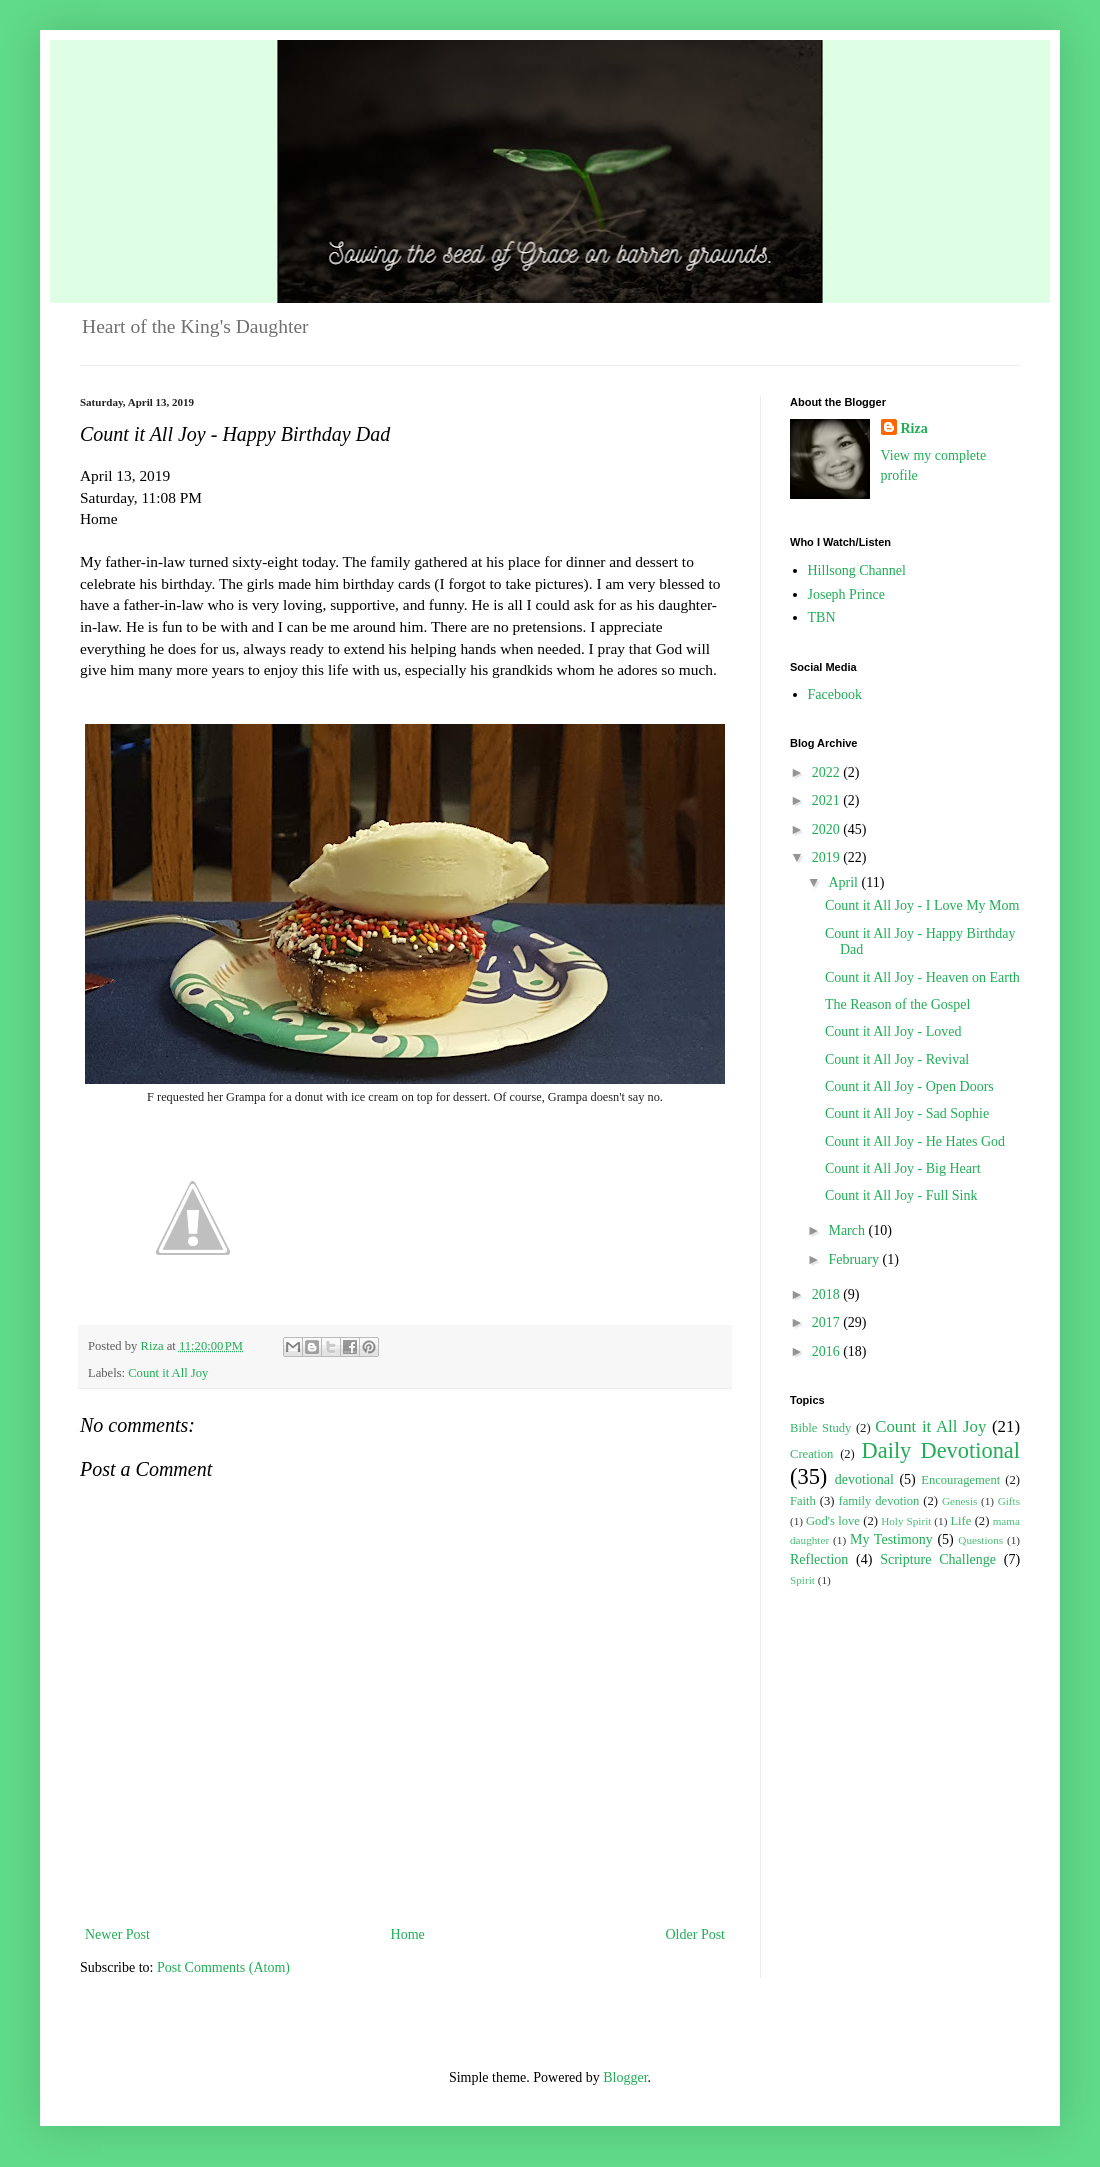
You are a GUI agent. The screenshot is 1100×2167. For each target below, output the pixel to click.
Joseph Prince (846, 594)
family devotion (878, 1501)
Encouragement (960, 1480)
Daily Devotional (941, 1450)
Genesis (959, 1501)
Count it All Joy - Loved (893, 1031)
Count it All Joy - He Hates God (915, 1141)
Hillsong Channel (857, 570)
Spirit (802, 1580)
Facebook (835, 694)
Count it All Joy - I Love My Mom (922, 905)
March (848, 1230)
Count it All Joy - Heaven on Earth (922, 977)
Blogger (625, 2077)
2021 (828, 800)
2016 (828, 1351)
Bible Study (820, 1428)
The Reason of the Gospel (897, 1004)
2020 (828, 829)
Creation (811, 1454)
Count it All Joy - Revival (897, 1059)
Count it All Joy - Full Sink (901, 1195)
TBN (822, 617)
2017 (828, 1322)
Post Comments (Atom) (223, 1967)
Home (408, 1934)
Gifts (1009, 1501)
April (844, 882)
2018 (828, 1294)
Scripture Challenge (938, 1559)
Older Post (696, 1934)
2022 (828, 772)
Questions (980, 1540)
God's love (833, 1521)
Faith (803, 1501)
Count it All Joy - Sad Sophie (907, 1113)
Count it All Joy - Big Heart (903, 1168)
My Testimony (891, 1539)
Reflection (819, 1559)
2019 (828, 857)
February (855, 1259)
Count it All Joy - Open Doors (909, 1086)
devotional (864, 1479)
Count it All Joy (168, 1373)
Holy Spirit (906, 1521)
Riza (914, 428)
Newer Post (117, 1934)
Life (960, 1521)
